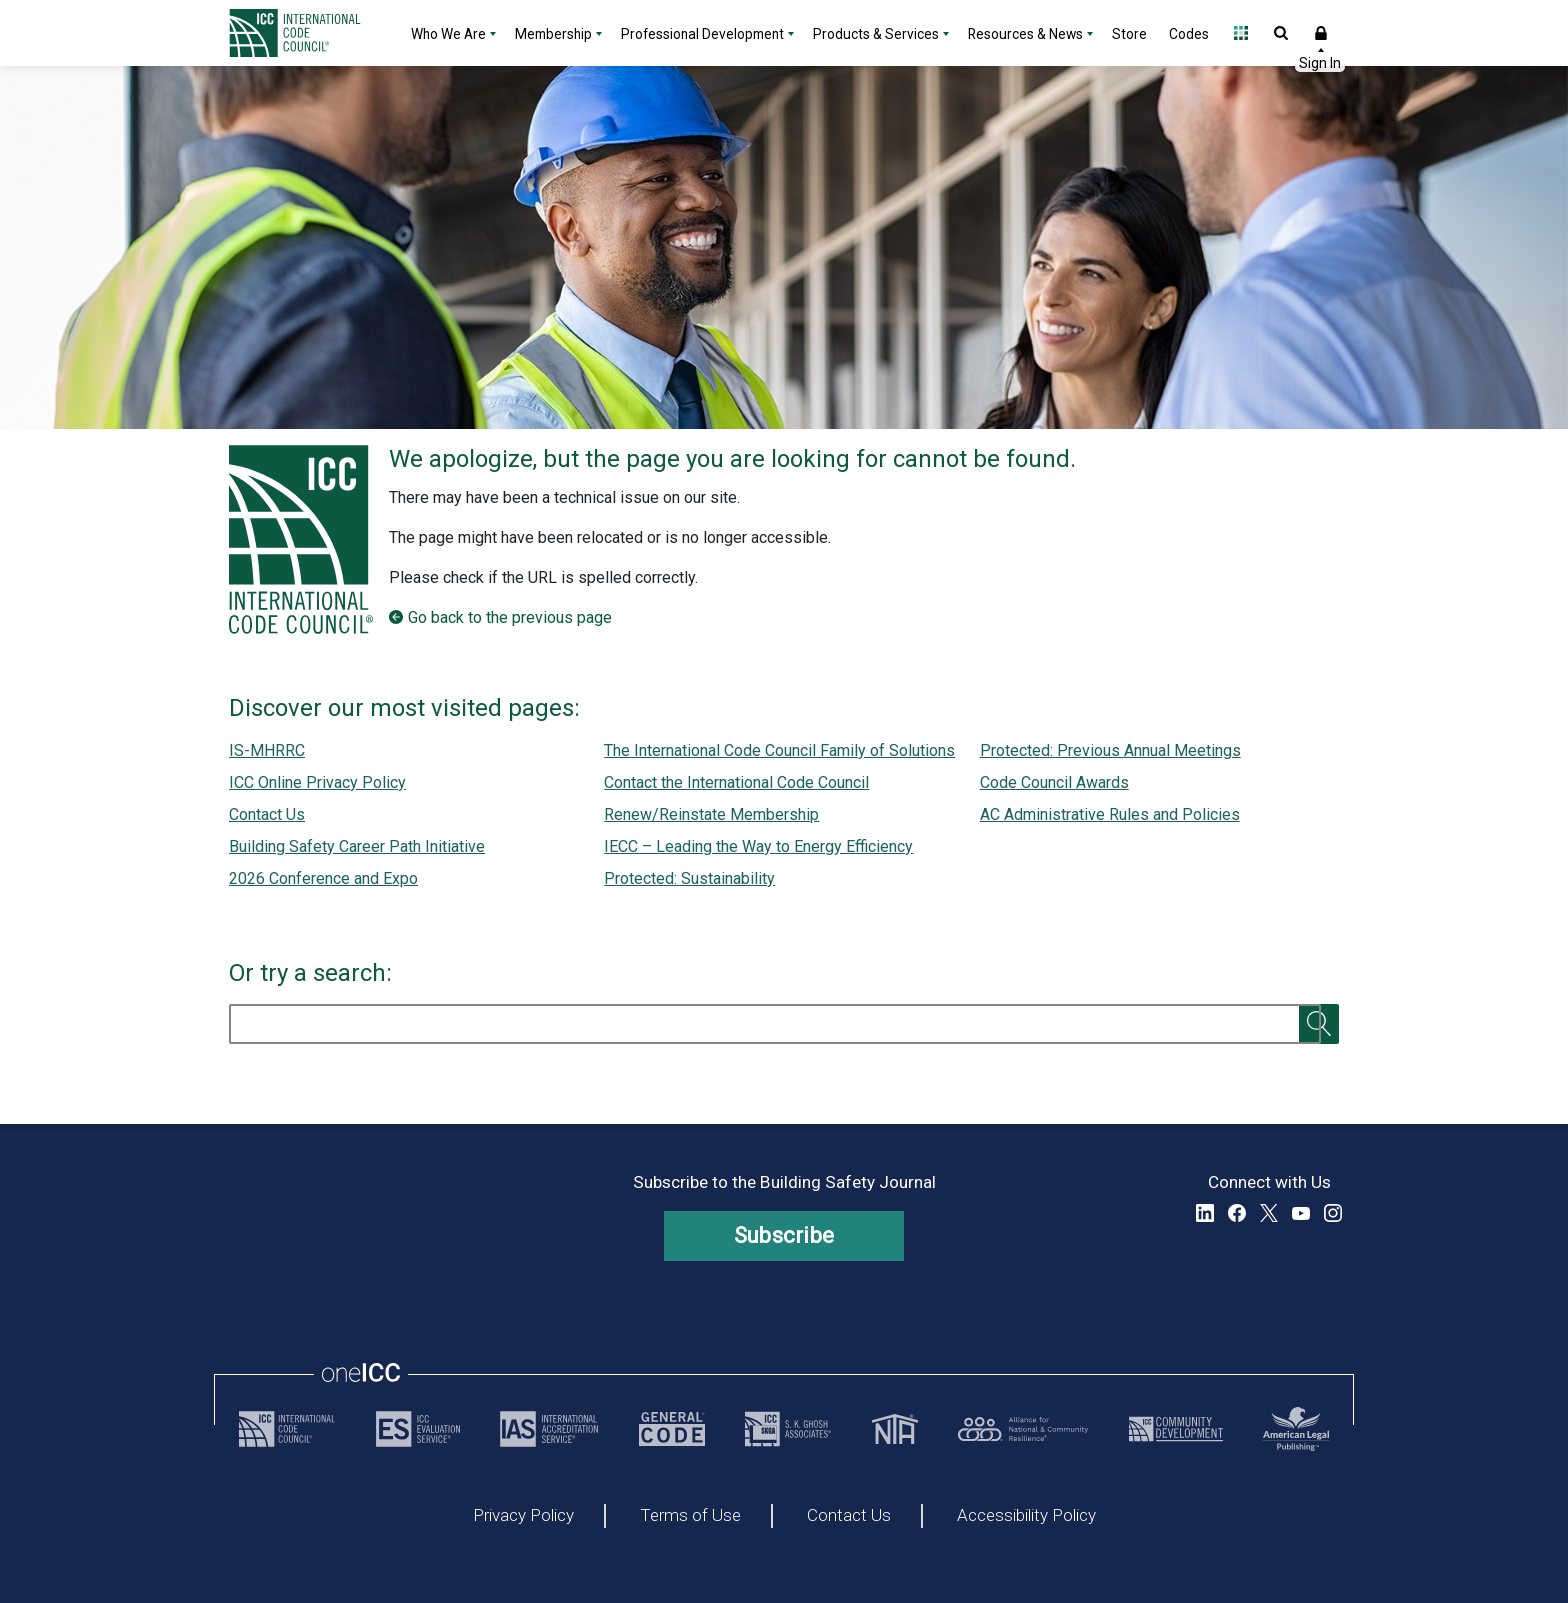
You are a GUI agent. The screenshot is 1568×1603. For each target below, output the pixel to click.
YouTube (1301, 1213)
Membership (553, 34)
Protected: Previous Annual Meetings (1110, 750)
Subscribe (784, 1235)
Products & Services (876, 34)
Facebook (1237, 1213)
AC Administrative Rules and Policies (1110, 814)
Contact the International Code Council (736, 782)
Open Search (1281, 33)
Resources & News (1025, 34)
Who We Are (448, 34)
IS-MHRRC (267, 750)
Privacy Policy (523, 1516)
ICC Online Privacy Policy (317, 782)
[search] (775, 1024)
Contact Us (267, 814)
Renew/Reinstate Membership (711, 814)
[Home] (307, 33)
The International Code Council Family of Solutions (779, 750)
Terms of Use (690, 1516)
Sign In (1321, 33)
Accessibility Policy (1026, 1516)
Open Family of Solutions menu (1241, 33)
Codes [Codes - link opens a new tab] (1189, 34)
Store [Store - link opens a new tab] (1129, 34)
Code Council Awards (1054, 782)
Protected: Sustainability (689, 878)
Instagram (1333, 1213)
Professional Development (702, 34)
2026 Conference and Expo (323, 878)
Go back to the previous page (510, 617)
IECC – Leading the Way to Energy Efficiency (758, 846)
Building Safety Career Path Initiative (357, 846)
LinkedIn (1205, 1213)
